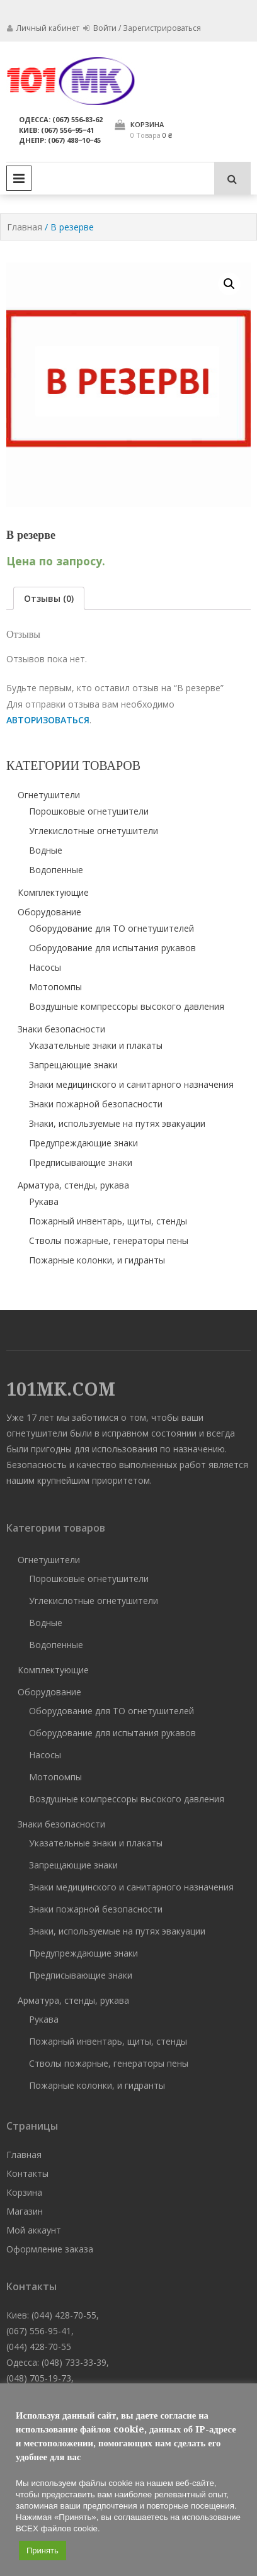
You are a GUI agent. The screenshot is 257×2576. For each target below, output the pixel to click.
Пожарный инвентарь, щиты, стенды (108, 1221)
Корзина (24, 2192)
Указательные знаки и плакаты (96, 1045)
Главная (24, 227)
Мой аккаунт (33, 2230)
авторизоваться (47, 720)
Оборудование (49, 912)
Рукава (44, 1201)
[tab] (48, 598)
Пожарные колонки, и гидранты (97, 1260)
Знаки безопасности (61, 1029)
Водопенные (56, 870)
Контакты (27, 2173)
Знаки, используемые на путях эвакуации (117, 1123)
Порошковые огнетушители (89, 811)
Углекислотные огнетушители (93, 831)
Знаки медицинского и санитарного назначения (131, 1084)
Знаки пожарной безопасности (96, 1104)
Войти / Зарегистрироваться (142, 28)
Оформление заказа (49, 2249)
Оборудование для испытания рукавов (112, 948)
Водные (45, 850)
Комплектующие (53, 892)
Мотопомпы (55, 987)
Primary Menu (18, 178)
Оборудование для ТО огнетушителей (111, 928)
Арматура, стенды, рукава (73, 1185)
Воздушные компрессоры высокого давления (126, 1006)
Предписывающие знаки (80, 1162)
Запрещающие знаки (73, 1065)
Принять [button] (42, 2550)
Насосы (45, 967)
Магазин (24, 2211)
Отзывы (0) (49, 598)
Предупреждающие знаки (83, 1143)
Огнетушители (49, 795)
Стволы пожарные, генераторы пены (108, 1240)
